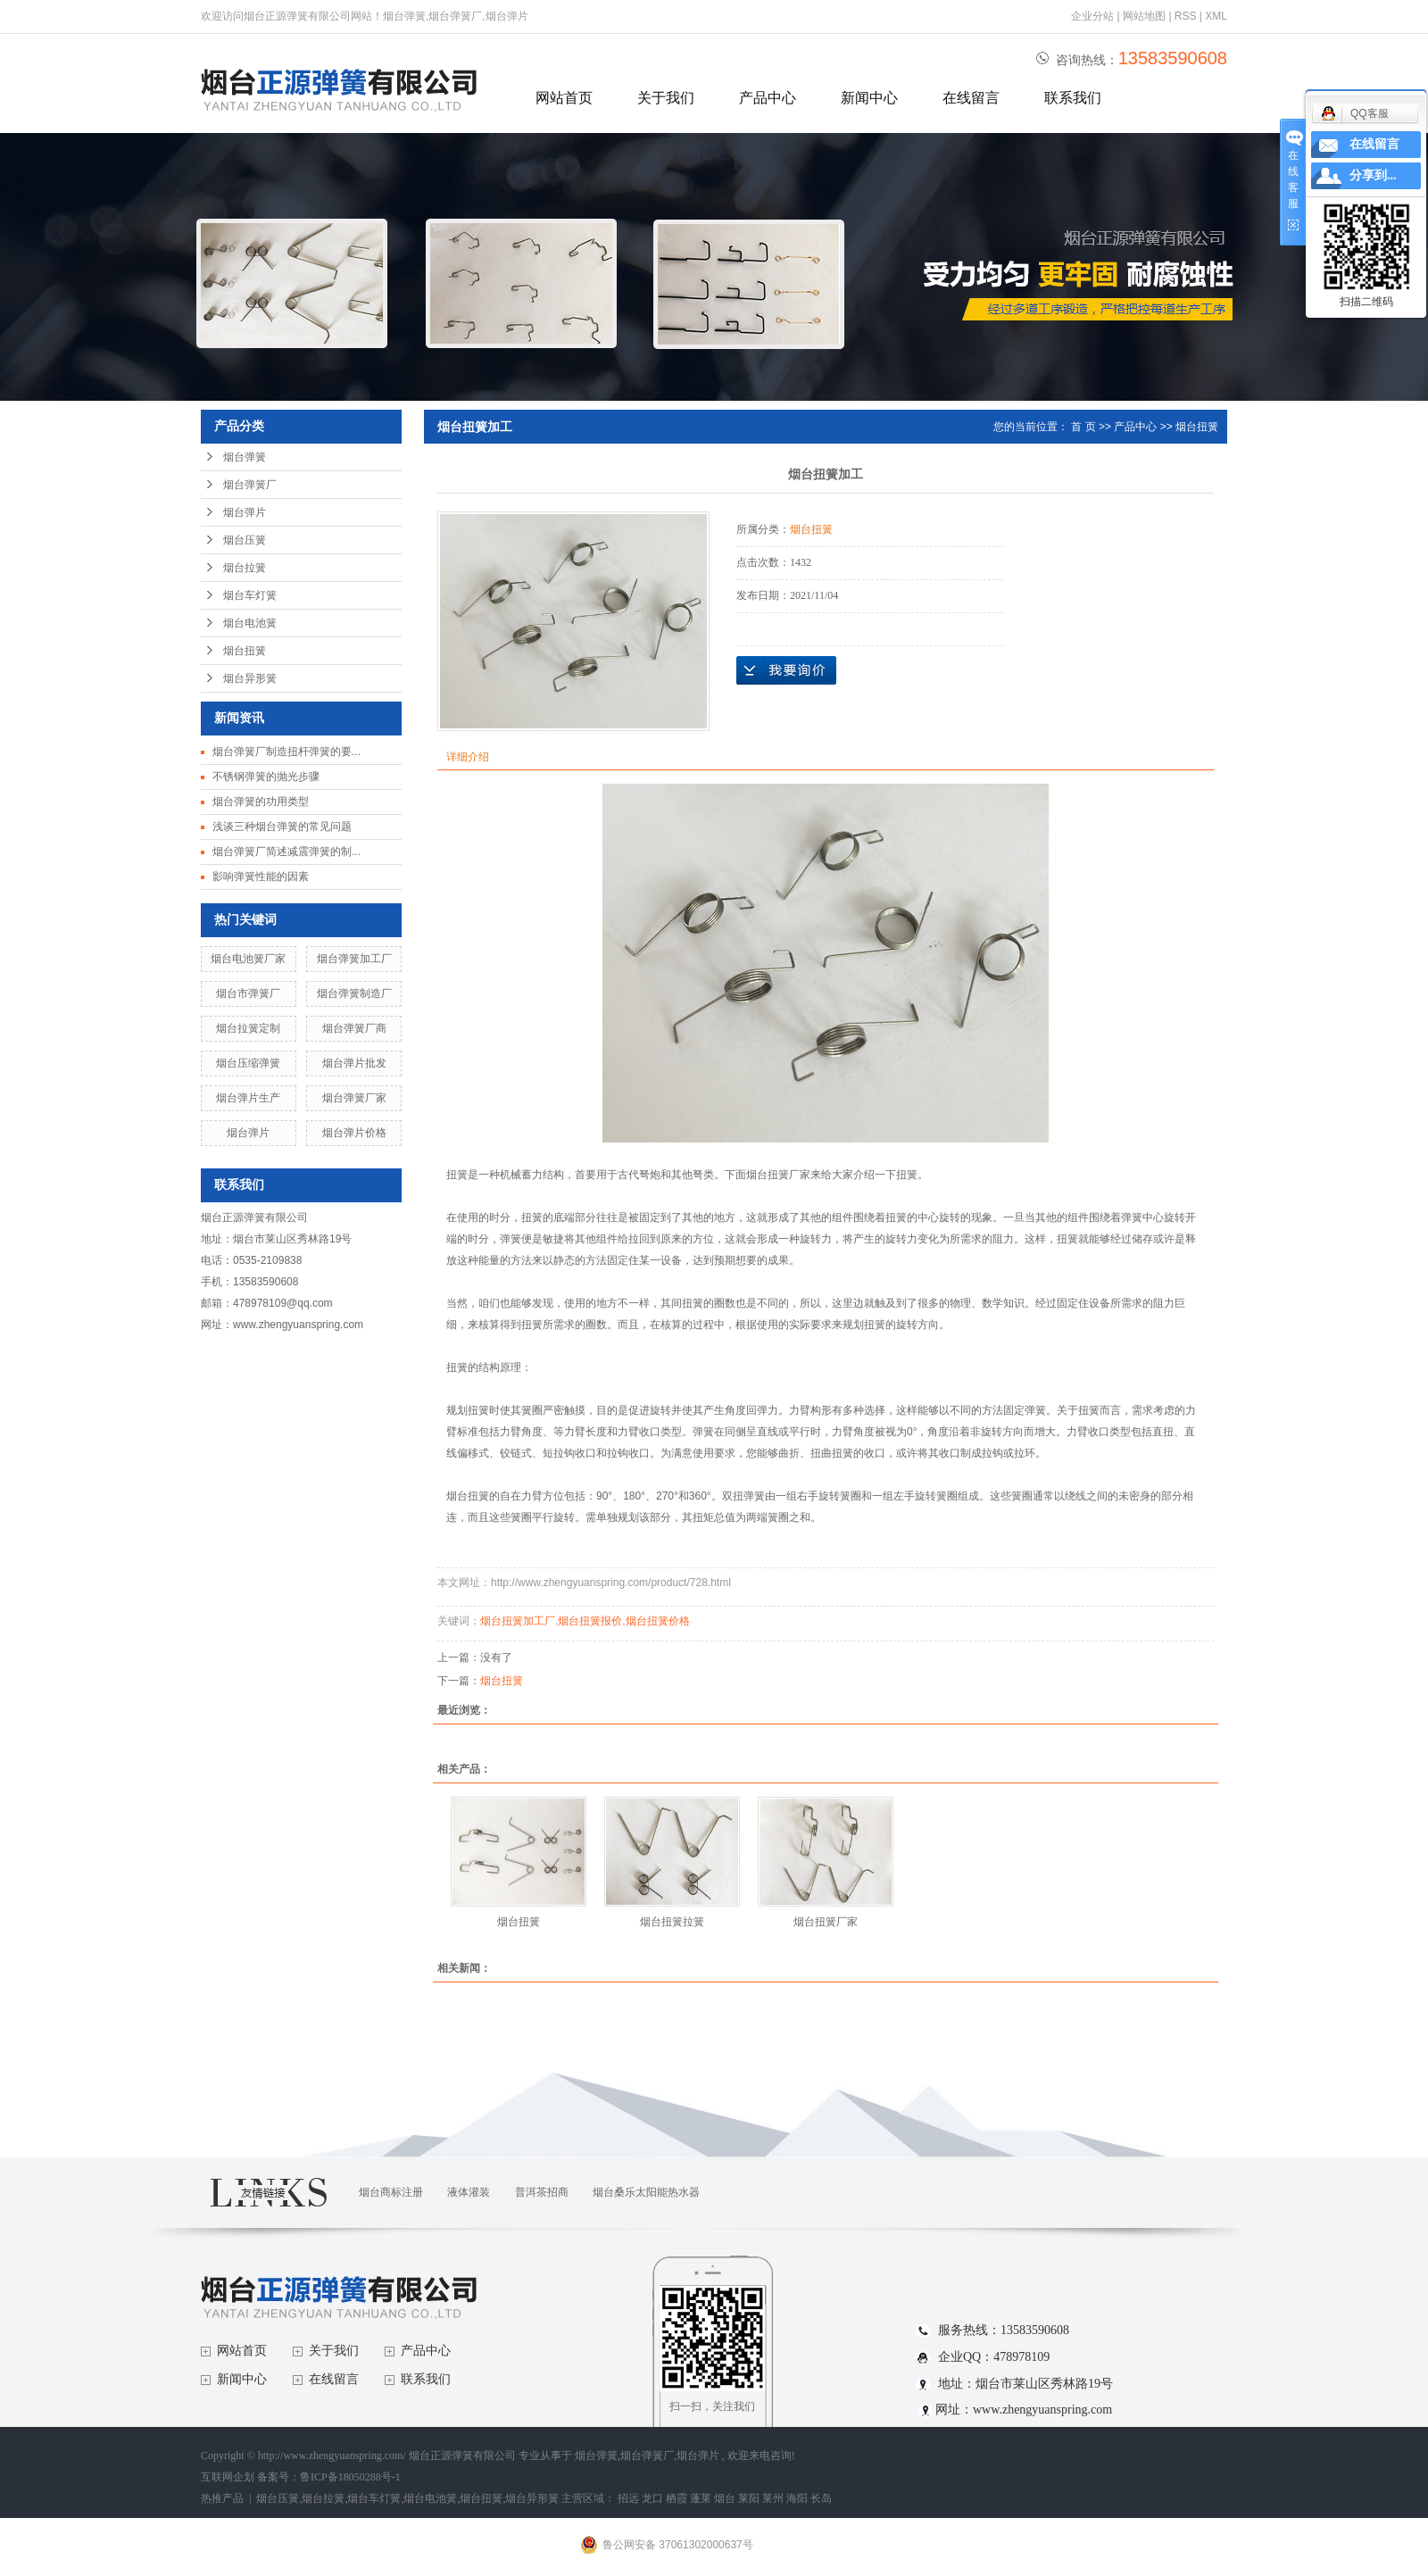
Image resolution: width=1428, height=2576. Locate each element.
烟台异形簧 (250, 678)
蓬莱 (700, 2498)
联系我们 (1072, 97)
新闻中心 (869, 97)
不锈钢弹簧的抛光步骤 (266, 776)
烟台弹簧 (244, 457)
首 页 (1083, 426)
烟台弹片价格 (354, 1132)
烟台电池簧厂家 (248, 958)
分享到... (1373, 175)
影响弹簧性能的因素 (260, 876)
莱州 (773, 2498)
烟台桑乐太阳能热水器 (646, 2192)
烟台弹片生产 (248, 1098)
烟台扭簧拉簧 (672, 1921)
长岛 (821, 2498)
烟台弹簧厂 (250, 484)
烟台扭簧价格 (658, 1621)
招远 (628, 2498)
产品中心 (767, 97)
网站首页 (564, 97)
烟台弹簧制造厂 (354, 993)
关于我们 (665, 97)
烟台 (724, 2498)
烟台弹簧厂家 (354, 1098)
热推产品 (222, 2498)
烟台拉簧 (244, 567)
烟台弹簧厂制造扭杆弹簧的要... (286, 751)
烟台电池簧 (250, 623)
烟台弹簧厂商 (354, 1028)
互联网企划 (229, 2477)
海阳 (797, 2498)
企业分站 (1092, 16)
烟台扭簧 (244, 650)
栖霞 (676, 2498)
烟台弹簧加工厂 (354, 958)
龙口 (652, 2498)
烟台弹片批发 (354, 1063)
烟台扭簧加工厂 (517, 1621)
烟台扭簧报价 (590, 1621)
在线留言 (971, 97)
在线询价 (786, 670)
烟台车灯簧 (250, 595)
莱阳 (749, 2498)
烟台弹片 (244, 512)
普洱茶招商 (542, 2192)
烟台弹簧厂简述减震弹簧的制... (286, 851)
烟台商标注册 (391, 2192)
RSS (1186, 16)
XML (1216, 16)
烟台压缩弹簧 (248, 1063)
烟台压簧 (244, 540)
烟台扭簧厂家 (825, 1921)
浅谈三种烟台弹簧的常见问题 (282, 826)
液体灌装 (468, 2192)
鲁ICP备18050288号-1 (350, 2477)
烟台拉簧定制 (248, 1028)
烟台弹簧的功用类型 (260, 801)
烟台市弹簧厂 (248, 993)
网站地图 (1145, 16)
